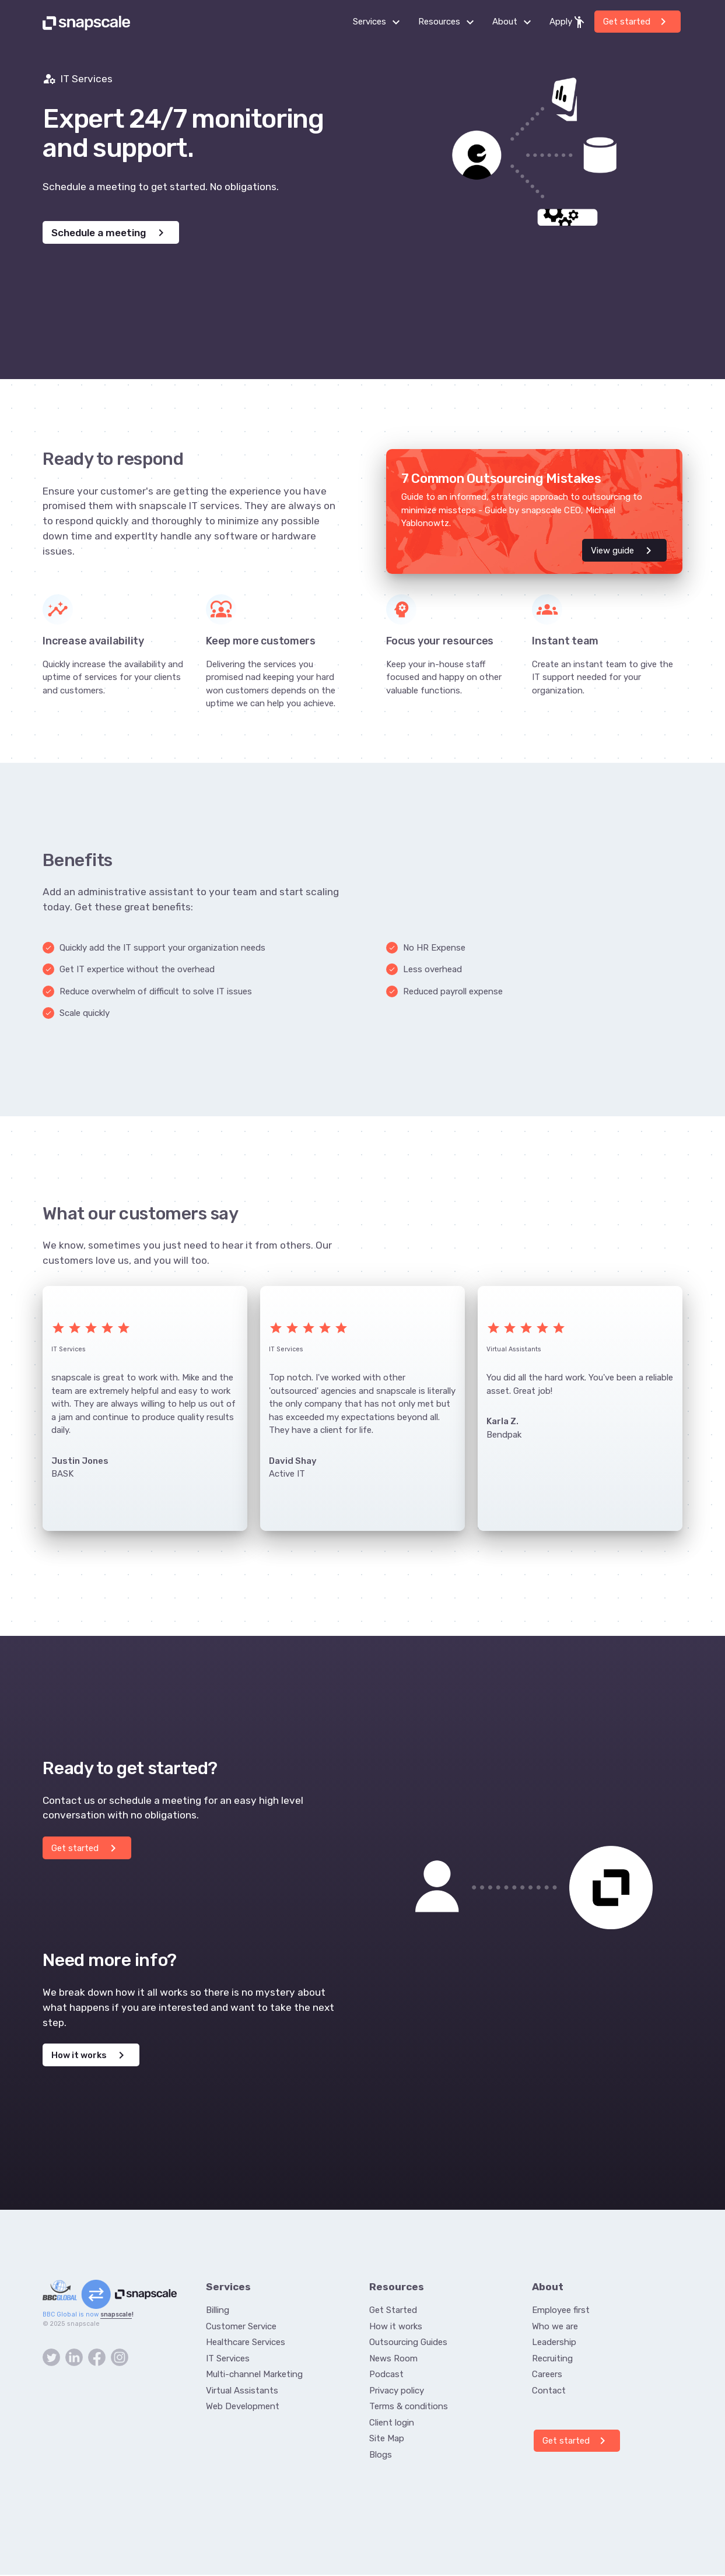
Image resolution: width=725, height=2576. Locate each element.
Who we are (555, 2327)
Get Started (393, 2311)
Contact (549, 2391)
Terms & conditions (408, 2407)
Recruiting (552, 2359)
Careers (547, 2375)
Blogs (380, 2456)
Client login (391, 2424)
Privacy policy (396, 2391)
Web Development (242, 2407)
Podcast (386, 2375)
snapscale (116, 2315)
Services (380, 22)
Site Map (386, 2439)
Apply (567, 22)
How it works (89, 2056)
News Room (393, 2359)
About (515, 22)
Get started (636, 22)
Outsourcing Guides (408, 2343)
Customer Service (241, 2327)
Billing (217, 2311)
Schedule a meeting (109, 233)
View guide (623, 551)
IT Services (228, 2359)
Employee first (561, 2311)
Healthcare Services (245, 2343)
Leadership (554, 2343)
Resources (449, 22)
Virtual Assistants (242, 2391)
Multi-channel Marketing (254, 2375)
